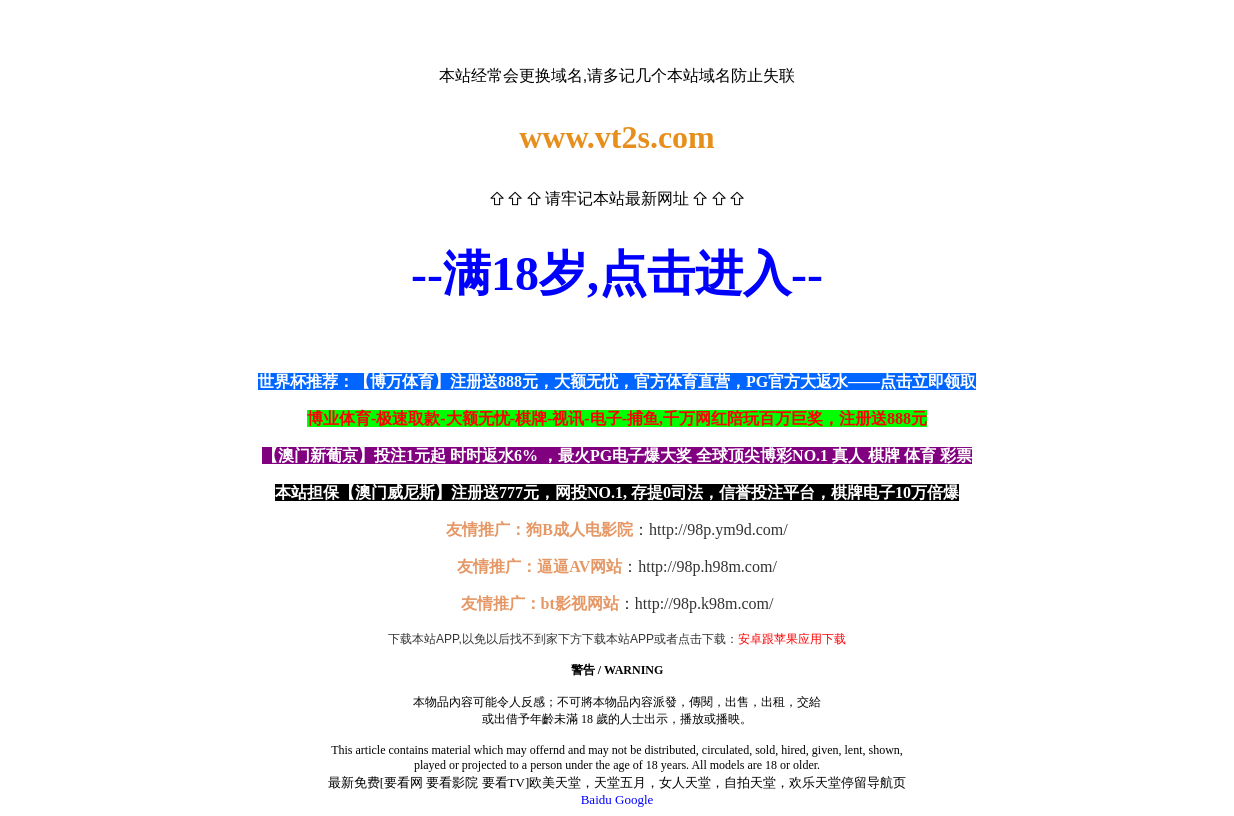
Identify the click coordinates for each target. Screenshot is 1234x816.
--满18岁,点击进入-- (617, 273)
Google (634, 799)
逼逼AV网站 (579, 566)
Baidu (596, 799)
